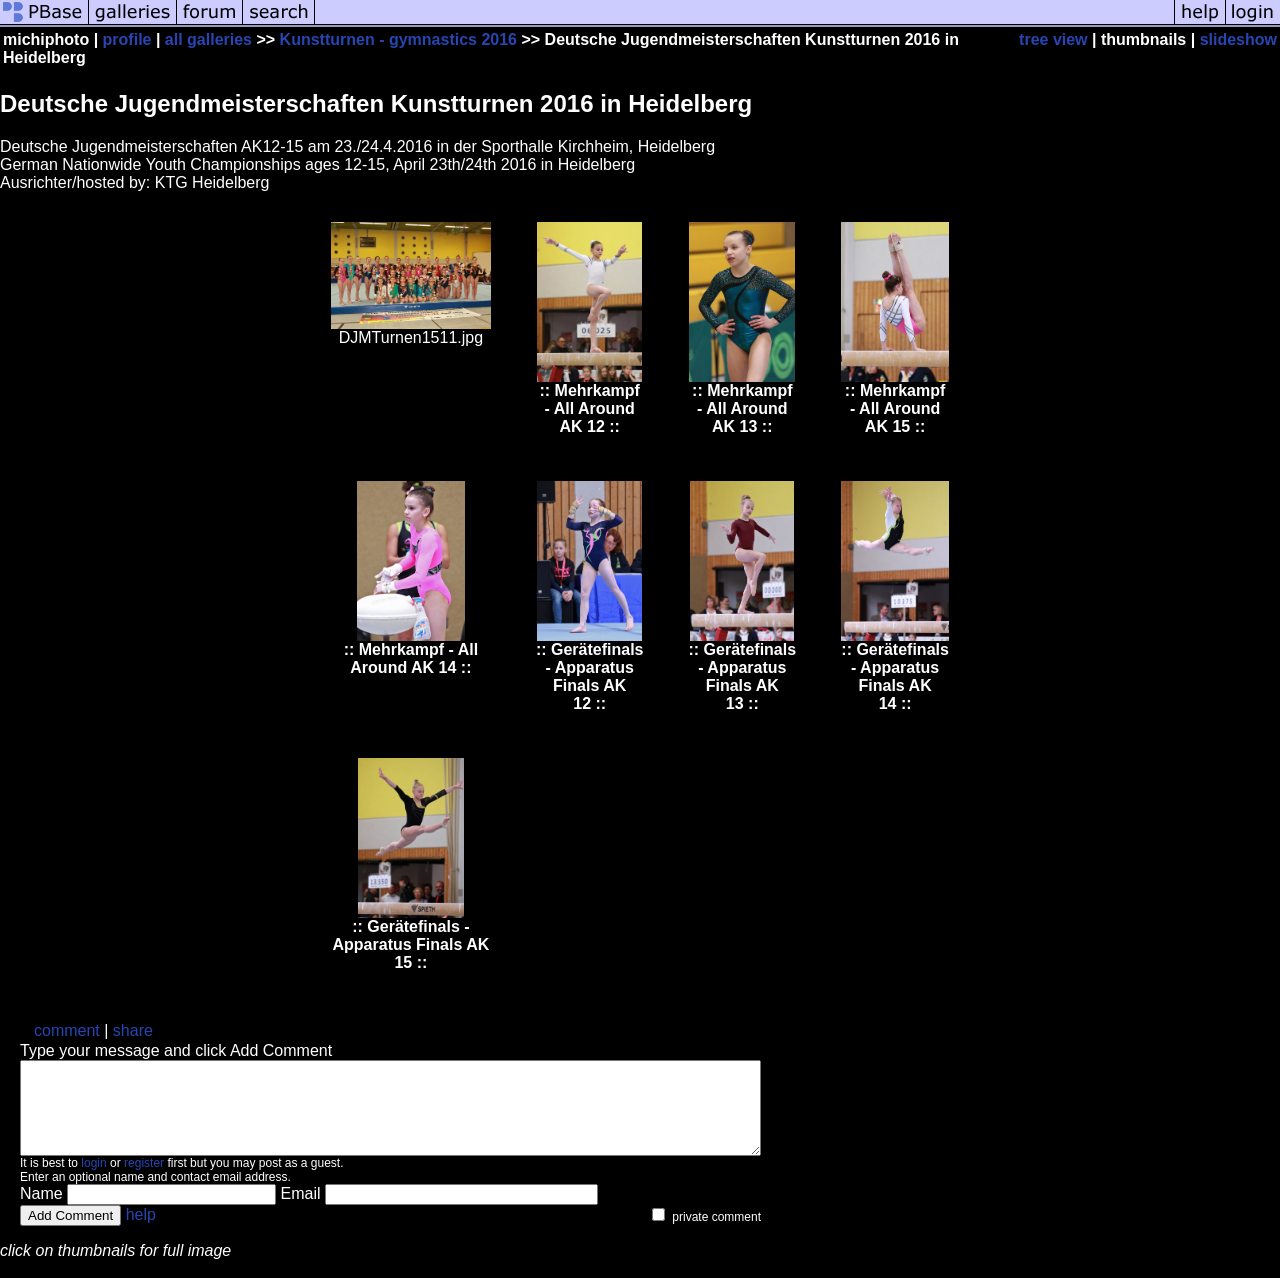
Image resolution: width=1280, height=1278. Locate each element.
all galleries (208, 39)
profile (127, 39)
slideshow (1238, 39)
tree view (1053, 39)
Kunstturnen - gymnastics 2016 (398, 39)
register (144, 1181)
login (93, 1181)
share (133, 1030)
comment (67, 1030)
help (141, 1232)
